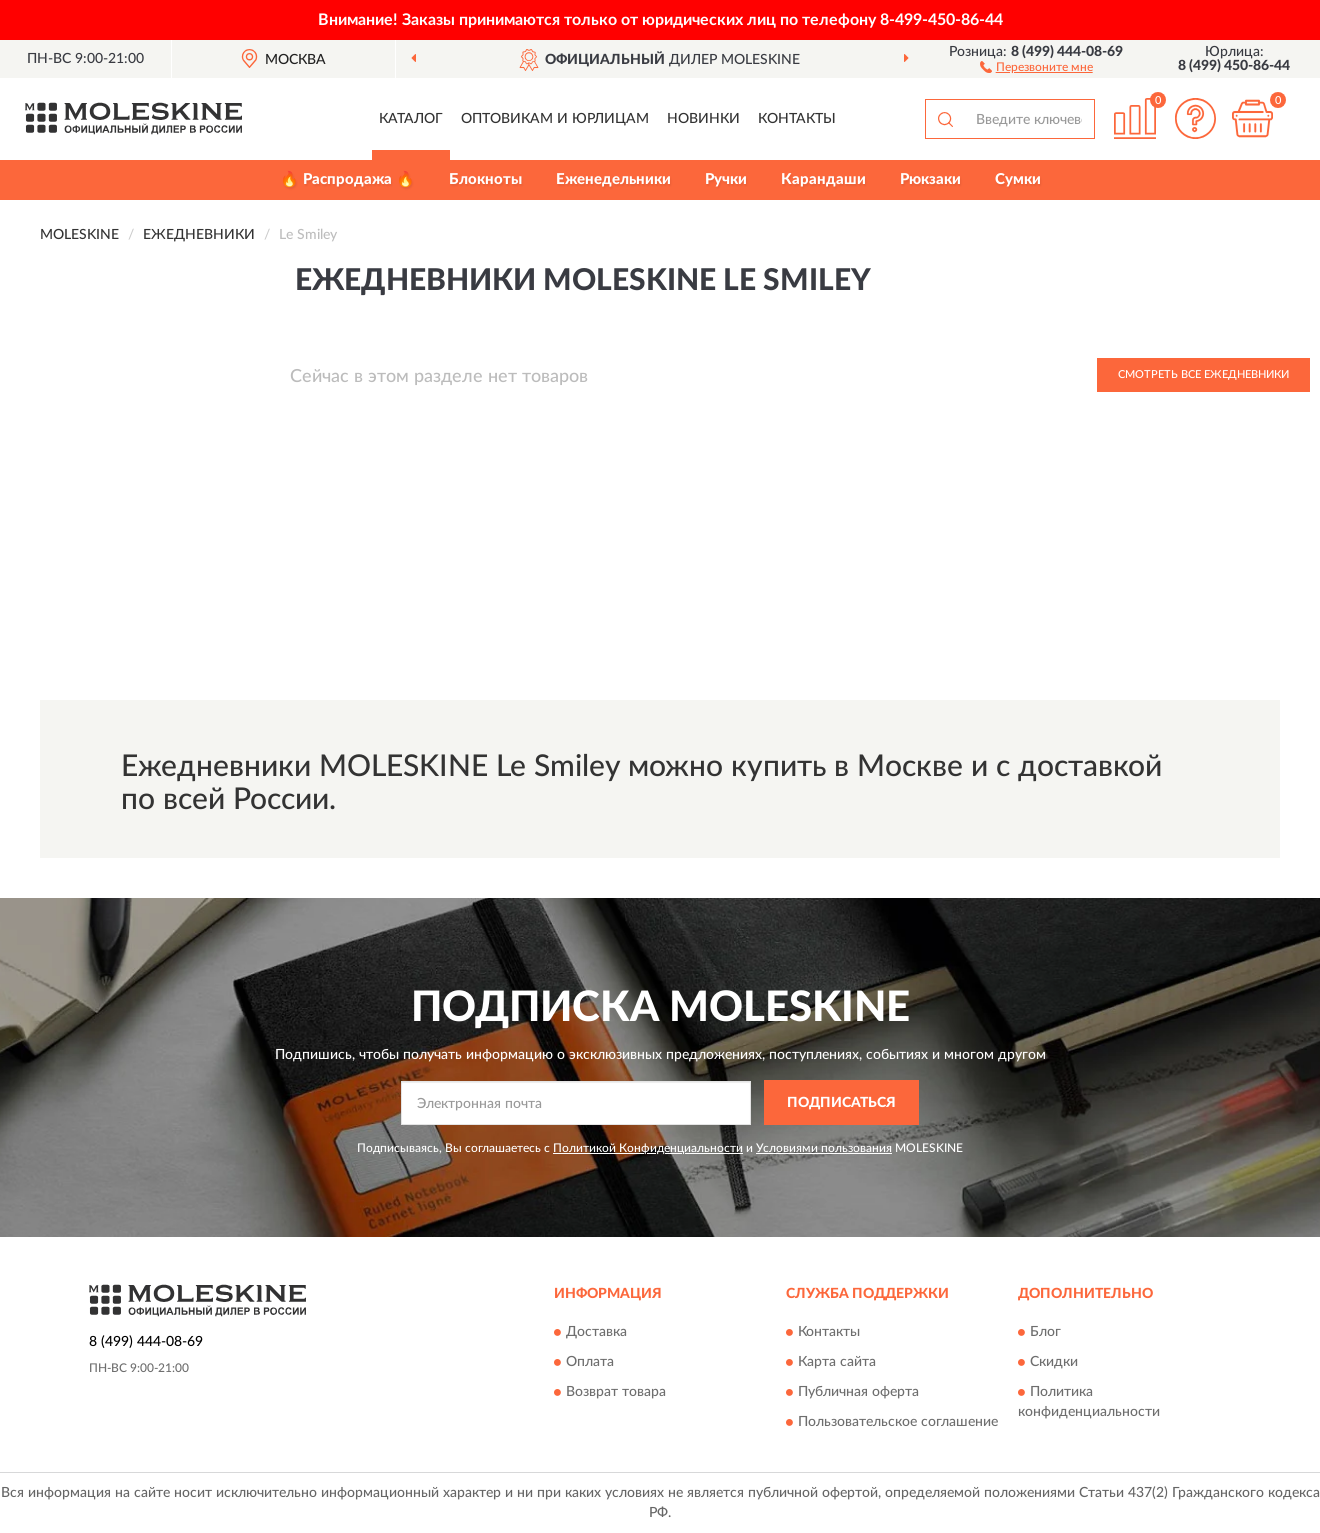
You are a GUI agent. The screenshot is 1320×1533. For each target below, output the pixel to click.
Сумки (1018, 179)
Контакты (797, 119)
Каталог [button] (411, 119)
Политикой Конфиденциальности (648, 1148)
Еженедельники (613, 179)
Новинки (703, 119)
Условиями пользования (824, 1148)
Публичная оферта (858, 1393)
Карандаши (823, 179)
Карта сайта (837, 1363)
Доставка (596, 1333)
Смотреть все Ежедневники (1203, 374)
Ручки (726, 179)
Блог (1045, 1333)
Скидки (1054, 1363)
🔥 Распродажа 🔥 (347, 179)
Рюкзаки (930, 179)
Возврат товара (616, 1393)
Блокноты (485, 179)
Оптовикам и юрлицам (555, 119)
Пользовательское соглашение (898, 1423)
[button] (1036, 66)
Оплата (590, 1363)
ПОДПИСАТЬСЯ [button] (841, 1103)
